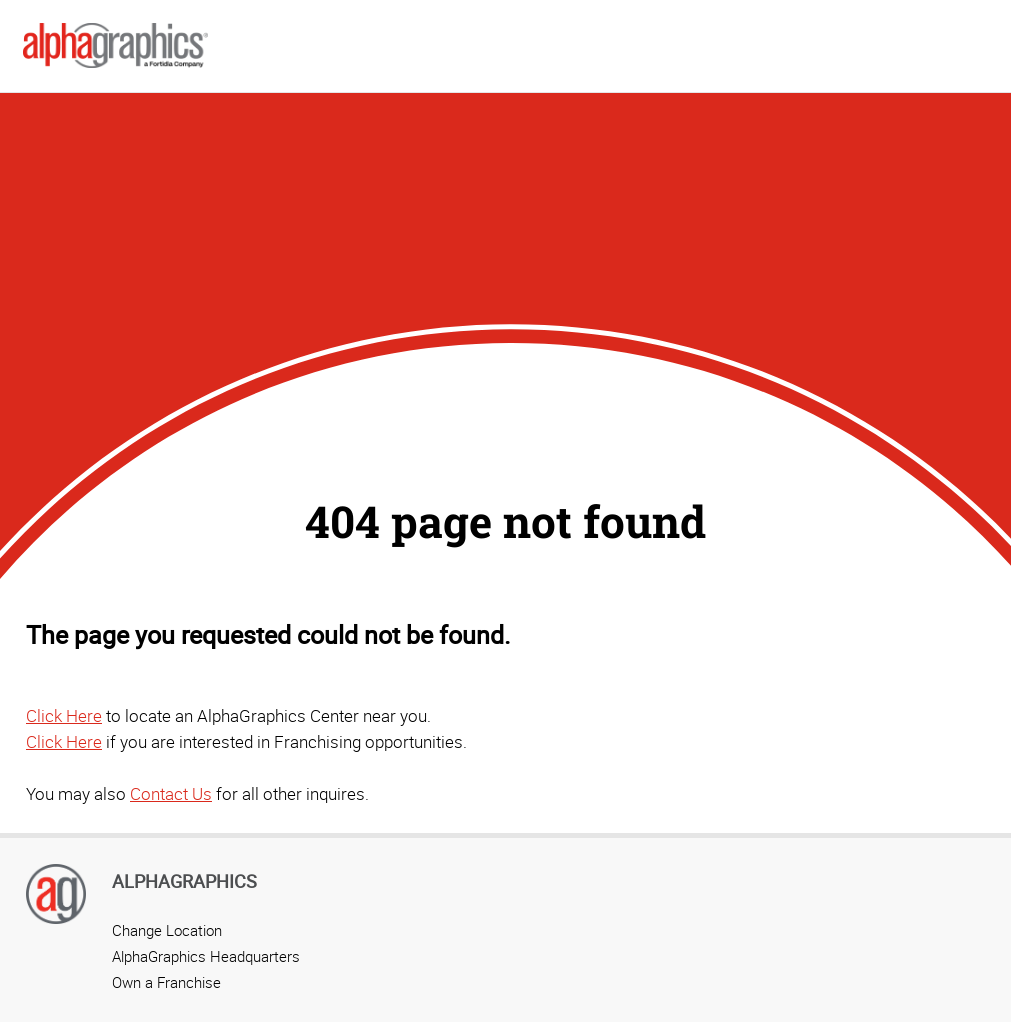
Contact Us (171, 793)
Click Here (64, 715)
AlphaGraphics (184, 881)
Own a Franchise (166, 982)
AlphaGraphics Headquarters (206, 956)
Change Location (167, 930)
